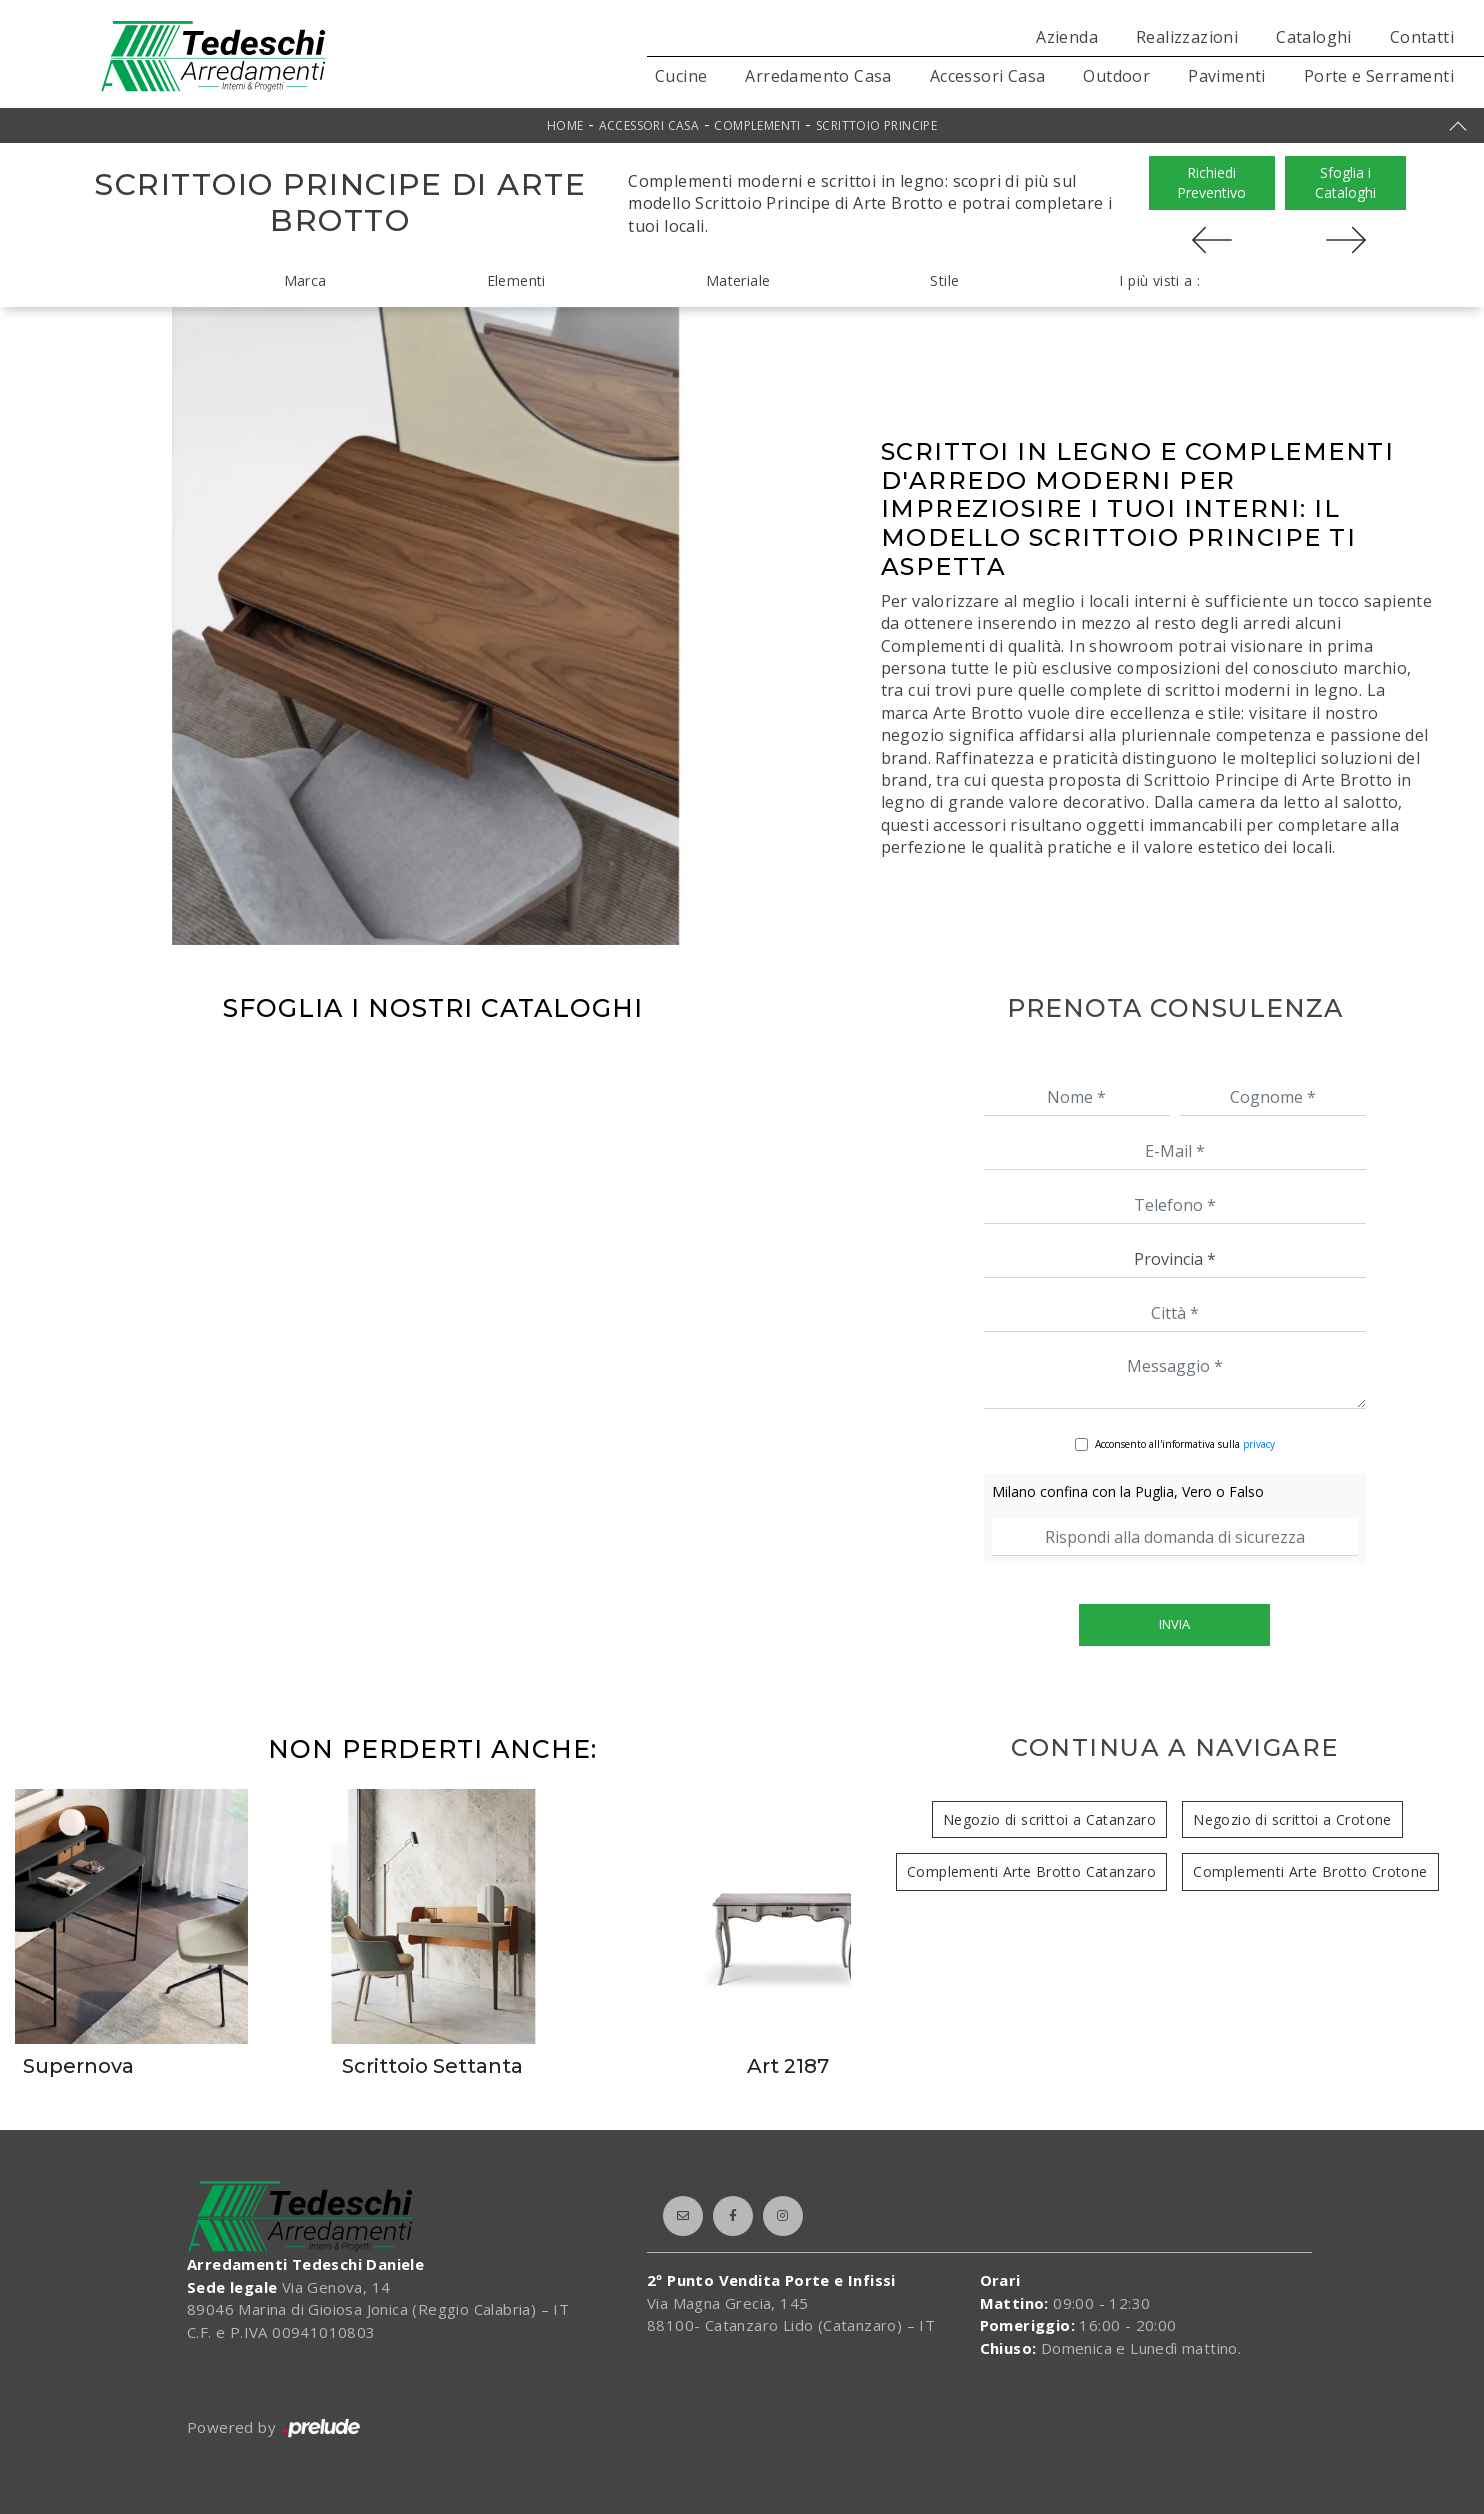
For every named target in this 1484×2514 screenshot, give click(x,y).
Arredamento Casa (818, 76)
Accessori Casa (988, 76)
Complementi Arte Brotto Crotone (1310, 1871)
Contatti (1422, 37)
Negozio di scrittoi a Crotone (1292, 1819)
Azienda (1067, 37)
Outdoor (1116, 76)
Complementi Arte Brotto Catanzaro (1031, 1871)
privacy (1259, 1444)
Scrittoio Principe (876, 125)
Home (565, 125)
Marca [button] (305, 280)
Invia (1174, 1624)
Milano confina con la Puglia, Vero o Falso (1128, 1491)
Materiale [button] (738, 280)
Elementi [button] (516, 280)
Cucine (681, 76)
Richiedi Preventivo (1211, 182)
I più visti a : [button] (1159, 280)
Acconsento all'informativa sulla (1185, 1444)
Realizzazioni (1187, 37)
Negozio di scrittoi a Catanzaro (1049, 1819)
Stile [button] (944, 280)
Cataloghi (1314, 37)
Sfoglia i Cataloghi (1345, 182)
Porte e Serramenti (1379, 76)
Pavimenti (1227, 76)
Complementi (757, 125)
